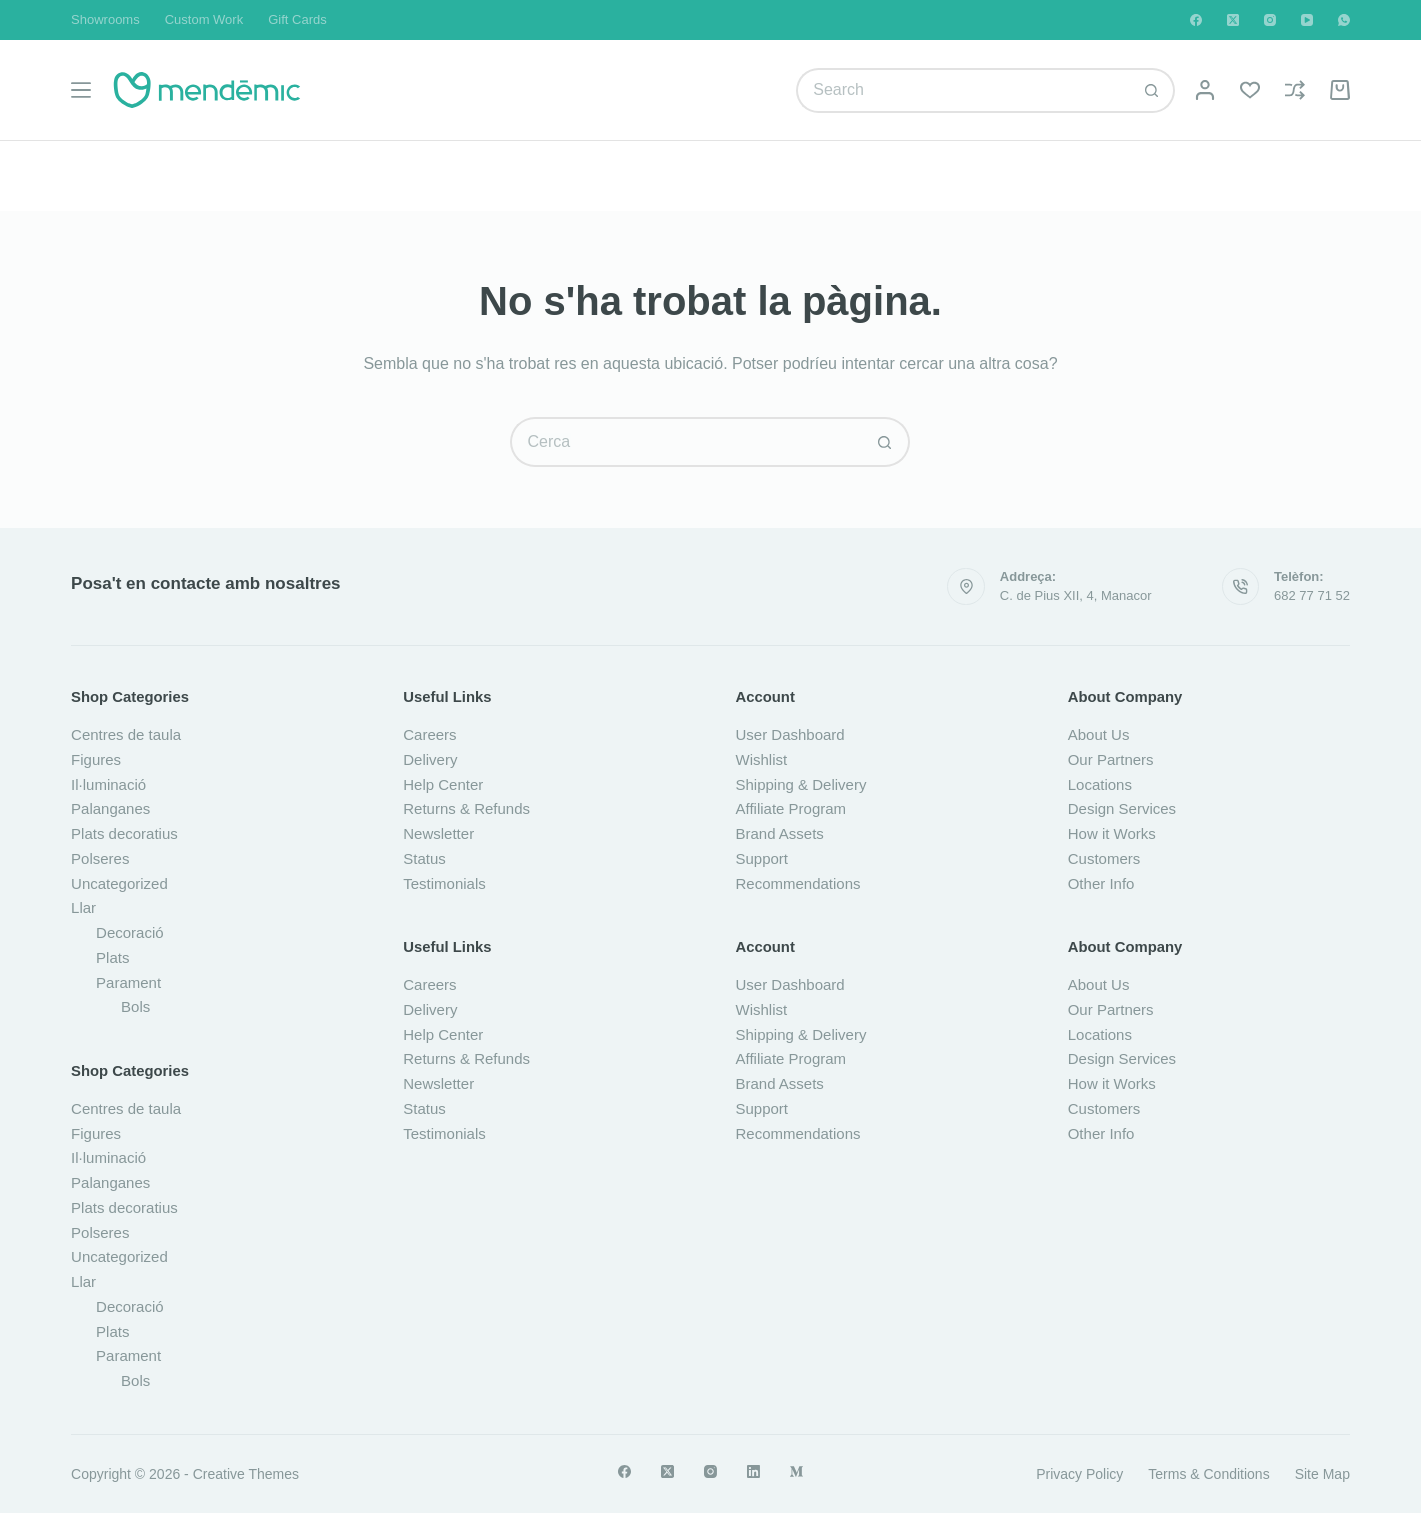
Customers (1104, 858)
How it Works (1112, 833)
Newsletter (438, 833)
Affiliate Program (790, 808)
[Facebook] (1196, 20)
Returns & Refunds (466, 808)
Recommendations (797, 883)
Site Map (1322, 1474)
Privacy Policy (1079, 1474)
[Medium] (796, 1471)
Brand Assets (779, 833)
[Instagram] (1270, 20)
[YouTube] (1307, 20)
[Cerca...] (963, 90)
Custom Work (204, 19)
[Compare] (1295, 90)
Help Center (443, 784)
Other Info (1101, 883)
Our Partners (1111, 759)
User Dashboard (789, 734)
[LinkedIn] (753, 1471)
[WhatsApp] (1344, 20)
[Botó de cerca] (1152, 90)
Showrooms (105, 19)
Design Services (1122, 808)
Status (424, 858)
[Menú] (81, 90)
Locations (1100, 784)
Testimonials (444, 883)
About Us (1099, 734)
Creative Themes (246, 1474)
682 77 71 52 (1312, 595)
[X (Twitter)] (1233, 20)
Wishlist (761, 759)
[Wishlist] (1250, 90)
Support (761, 858)
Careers (429, 734)
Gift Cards (297, 19)
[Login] (1205, 90)
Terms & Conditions (1208, 1474)
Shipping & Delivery (800, 784)
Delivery (430, 759)
